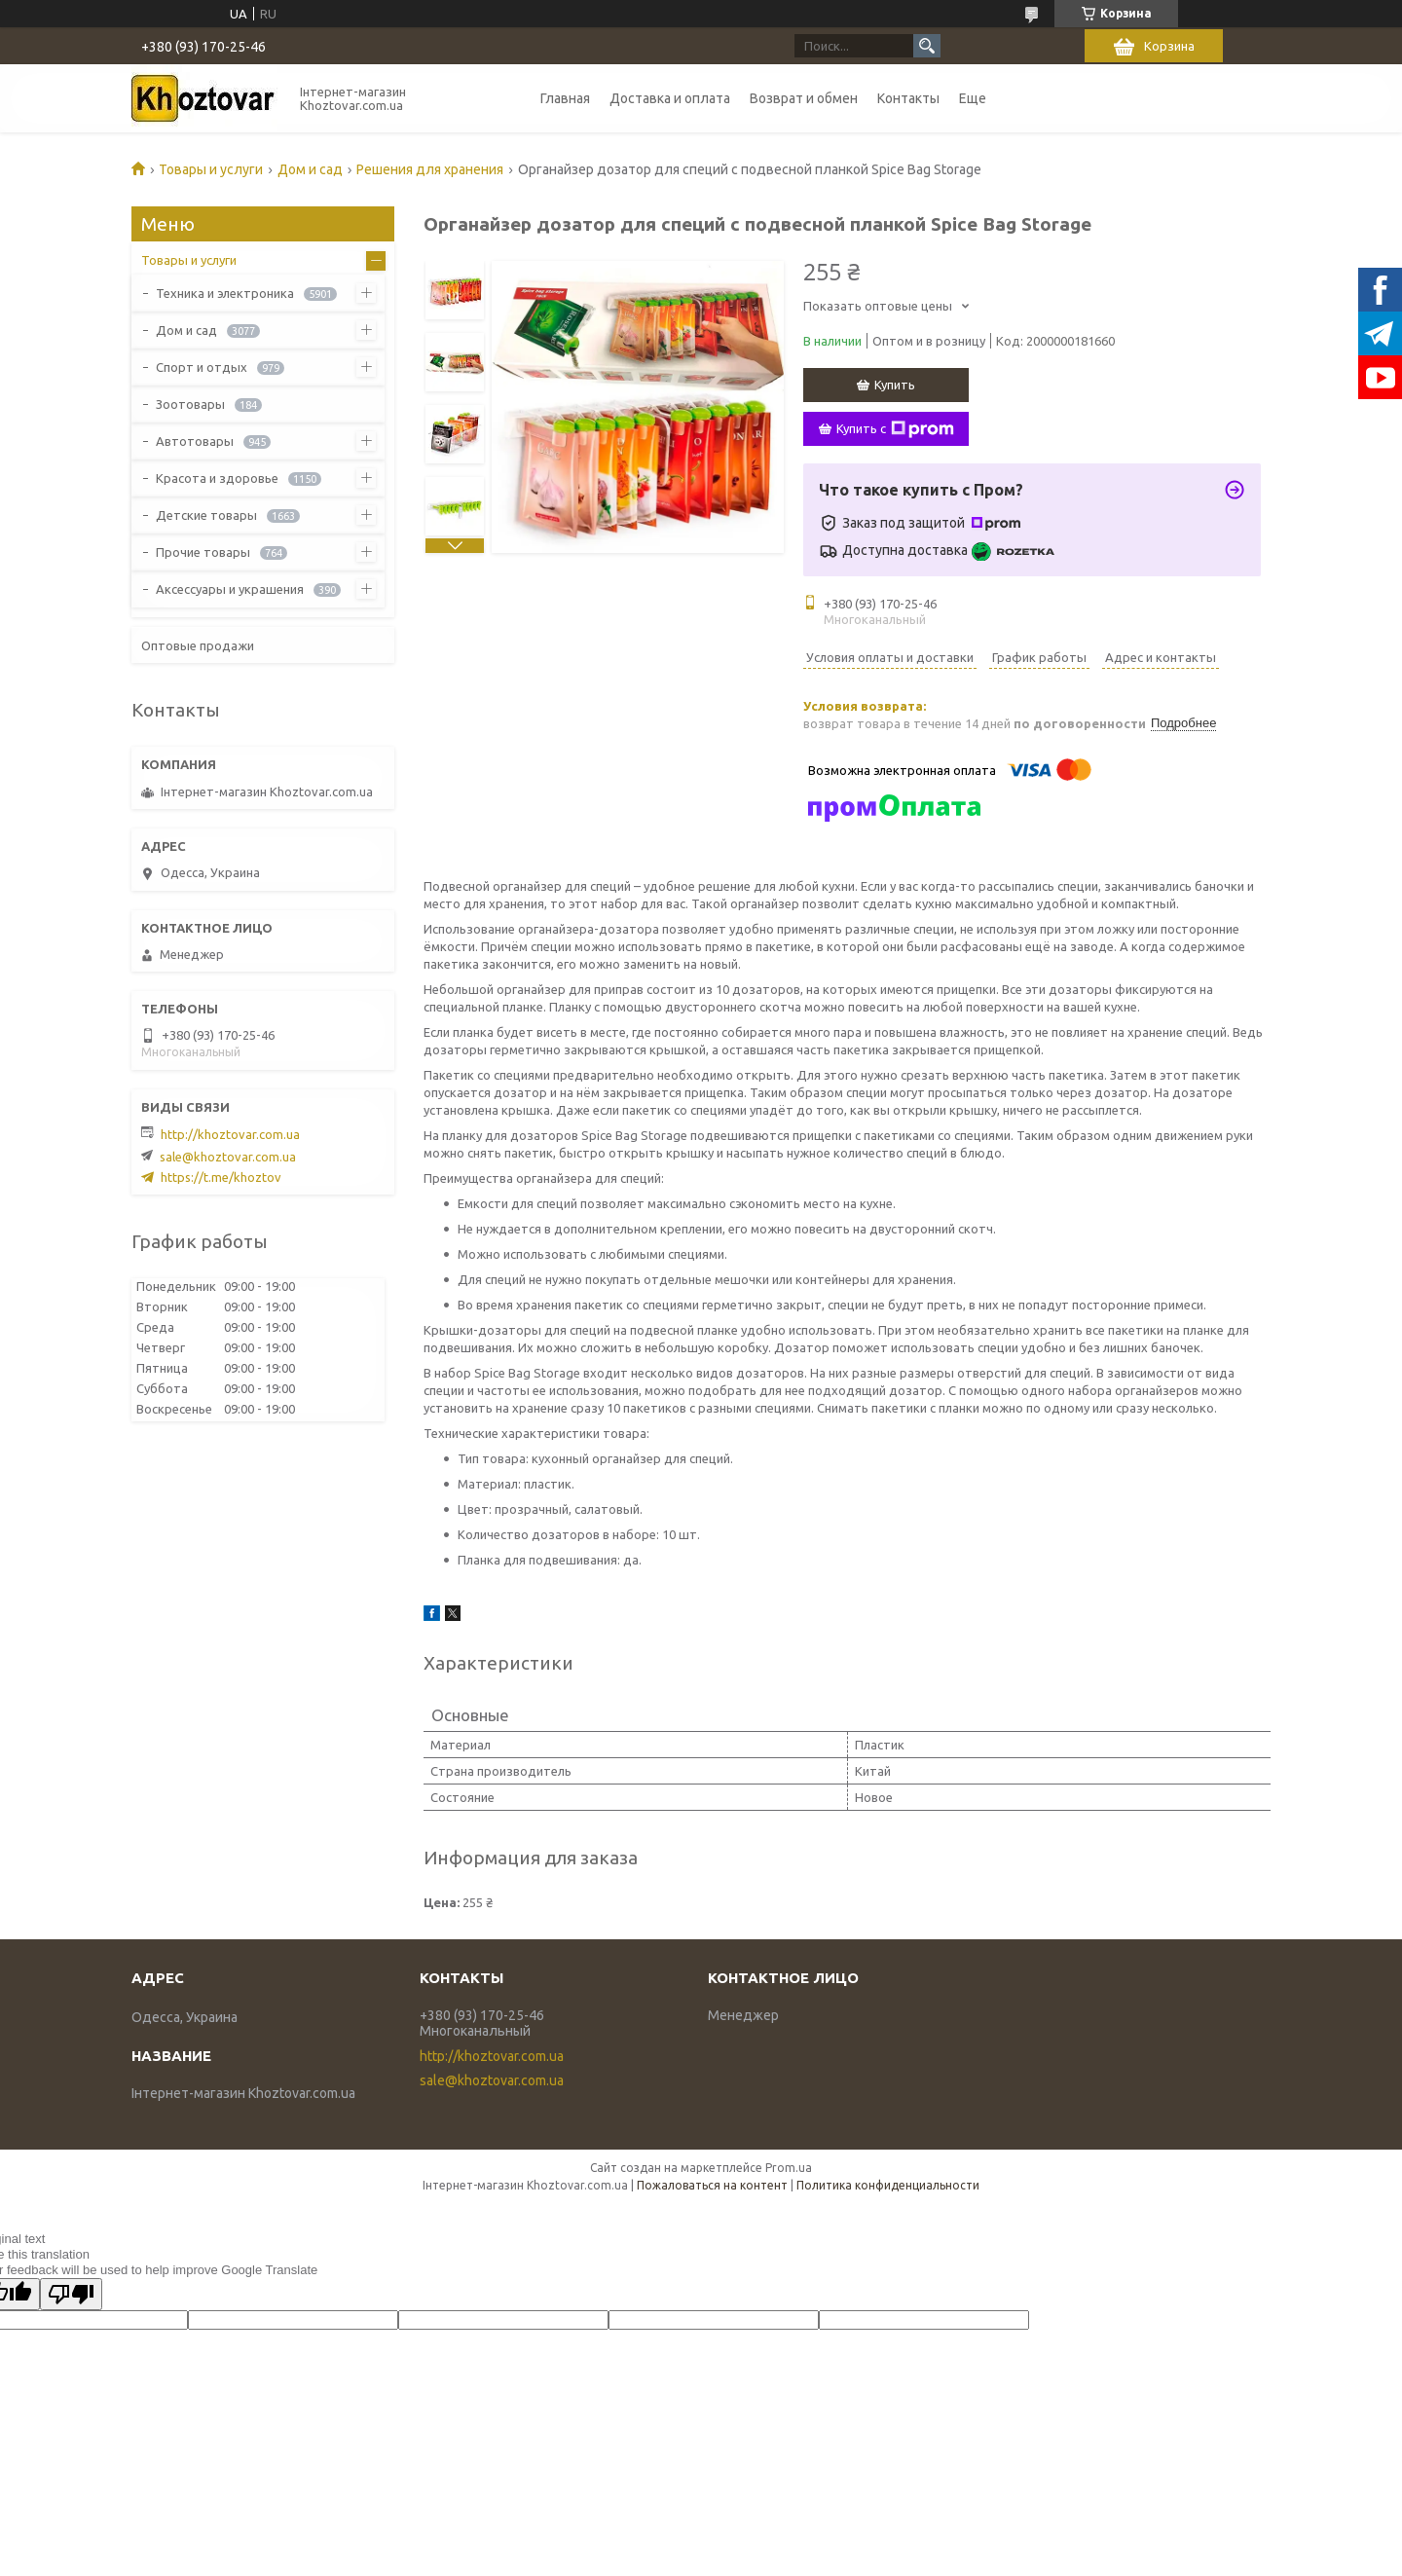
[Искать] (927, 45)
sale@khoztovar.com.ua (228, 1156)
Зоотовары (190, 404)
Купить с (895, 429)
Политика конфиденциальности (887, 2185)
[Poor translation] (71, 2294)
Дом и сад (310, 169)
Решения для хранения (429, 169)
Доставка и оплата (669, 98)
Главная (565, 98)
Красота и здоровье (217, 478)
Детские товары (206, 515)
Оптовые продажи (197, 645)
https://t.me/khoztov (221, 1177)
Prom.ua (788, 2167)
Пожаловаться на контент (712, 2185)
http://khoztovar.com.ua (230, 1134)
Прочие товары (203, 552)
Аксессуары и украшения (230, 589)
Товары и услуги (211, 169)
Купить (894, 384)
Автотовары (195, 441)
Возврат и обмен (804, 98)
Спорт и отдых (201, 367)
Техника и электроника (225, 293)
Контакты (908, 98)
